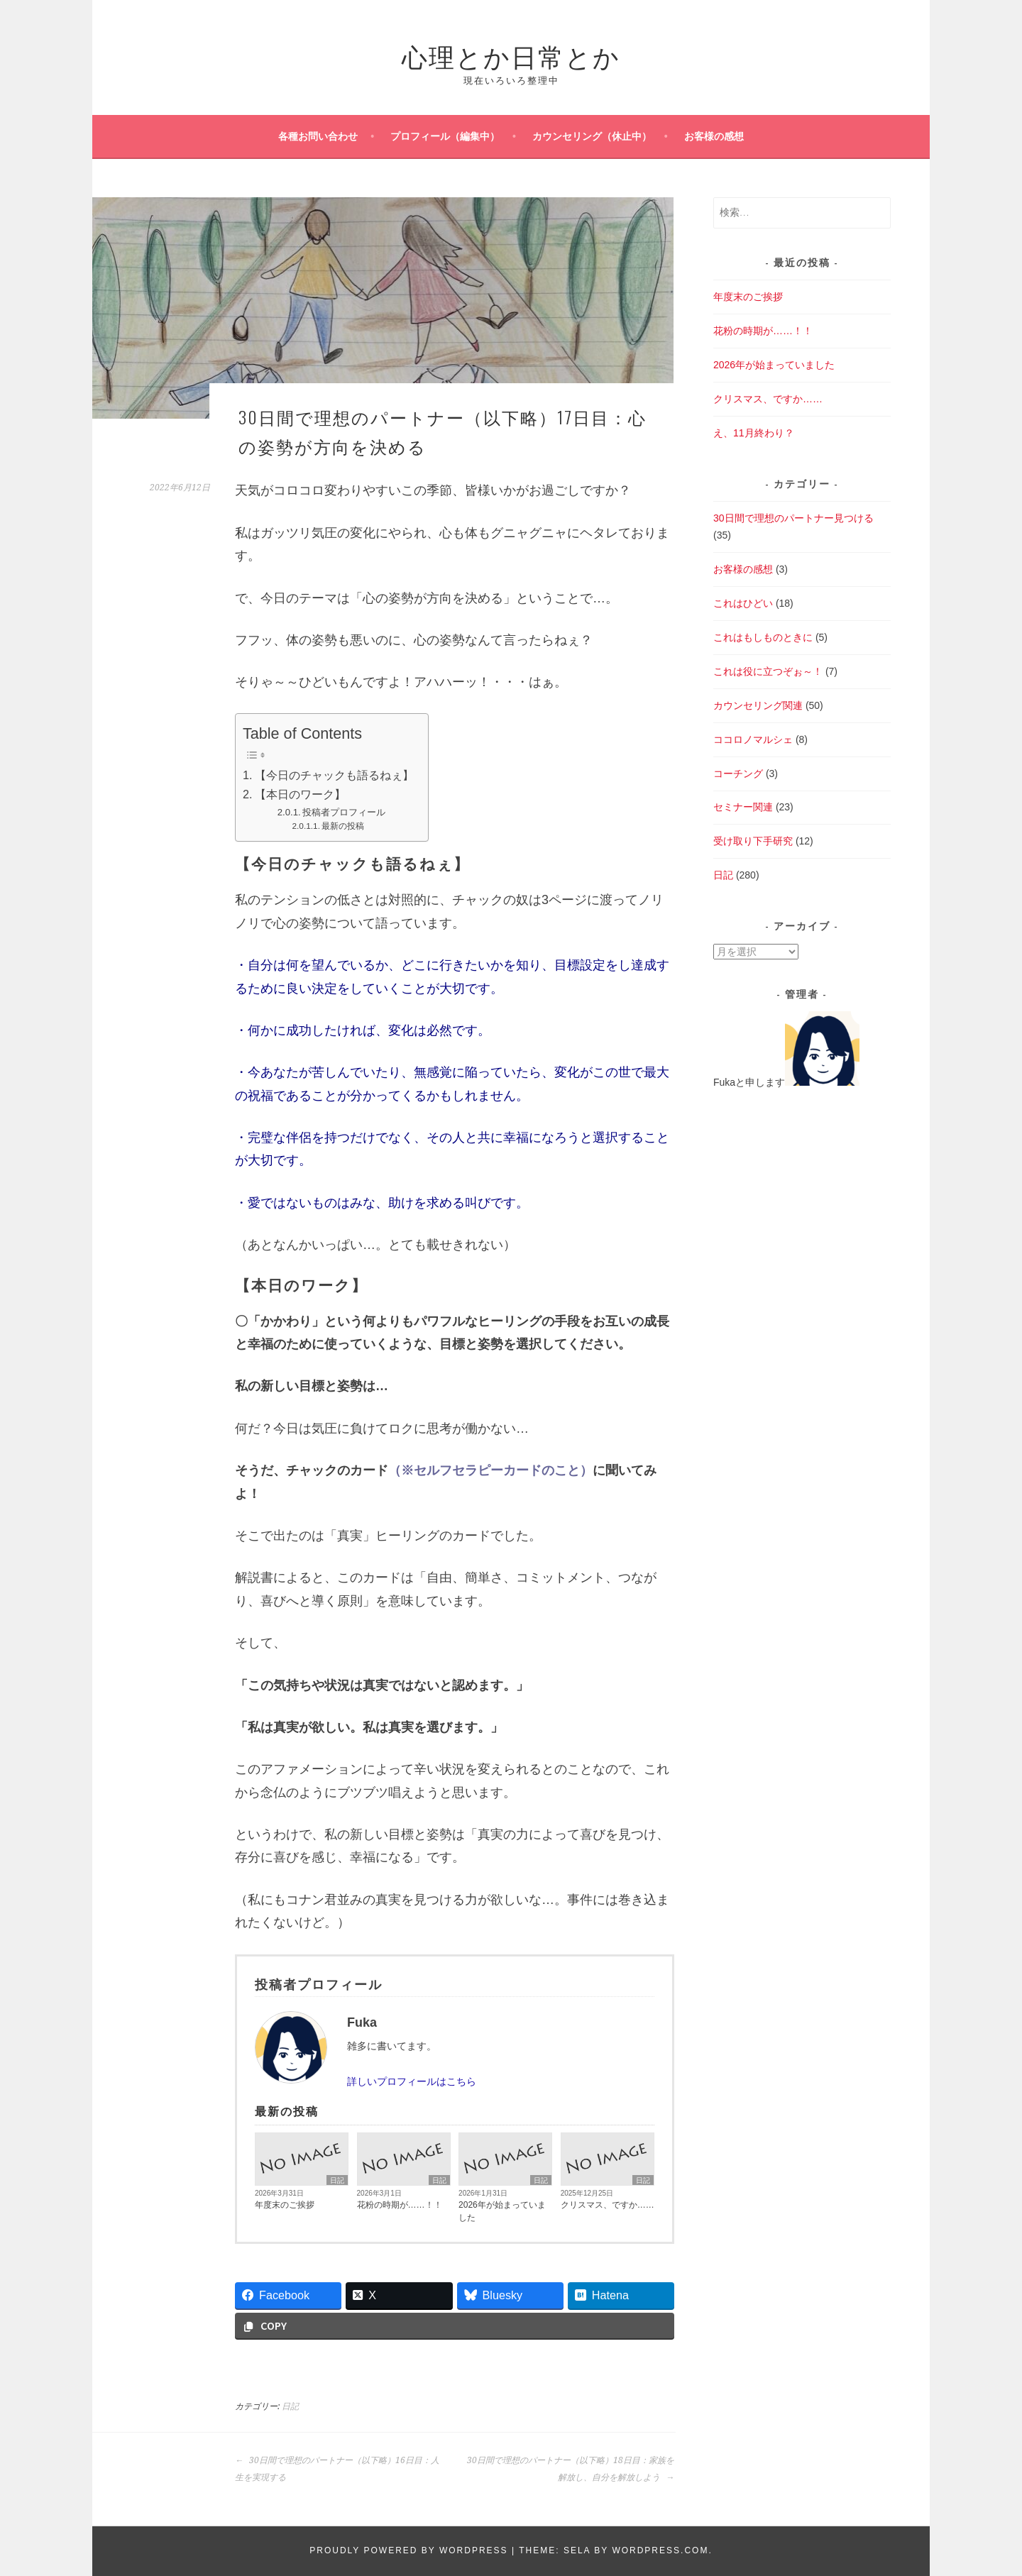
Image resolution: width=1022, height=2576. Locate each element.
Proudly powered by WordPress (408, 2550)
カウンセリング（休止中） (592, 136)
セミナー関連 (743, 807)
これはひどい (743, 603)
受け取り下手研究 (753, 841)
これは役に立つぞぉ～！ (768, 671)
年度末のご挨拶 (284, 2205)
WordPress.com (660, 2550)
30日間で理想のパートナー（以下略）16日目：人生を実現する (337, 2468)
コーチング (738, 773)
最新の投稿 (343, 826)
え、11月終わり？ (753, 433)
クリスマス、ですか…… (607, 2205)
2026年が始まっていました (502, 2211)
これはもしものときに (763, 637)
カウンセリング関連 (758, 705)
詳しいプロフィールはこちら (411, 2081)
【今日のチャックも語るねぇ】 (334, 775)
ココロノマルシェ (753, 739)
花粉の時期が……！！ (399, 2205)
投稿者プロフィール (343, 812)
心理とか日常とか (511, 55)
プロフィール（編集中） (445, 136)
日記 (337, 2180)
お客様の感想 (714, 136)
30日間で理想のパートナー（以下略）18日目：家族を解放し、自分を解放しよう (570, 2468)
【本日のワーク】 (300, 794)
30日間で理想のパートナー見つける (793, 518)
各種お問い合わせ (318, 136)
